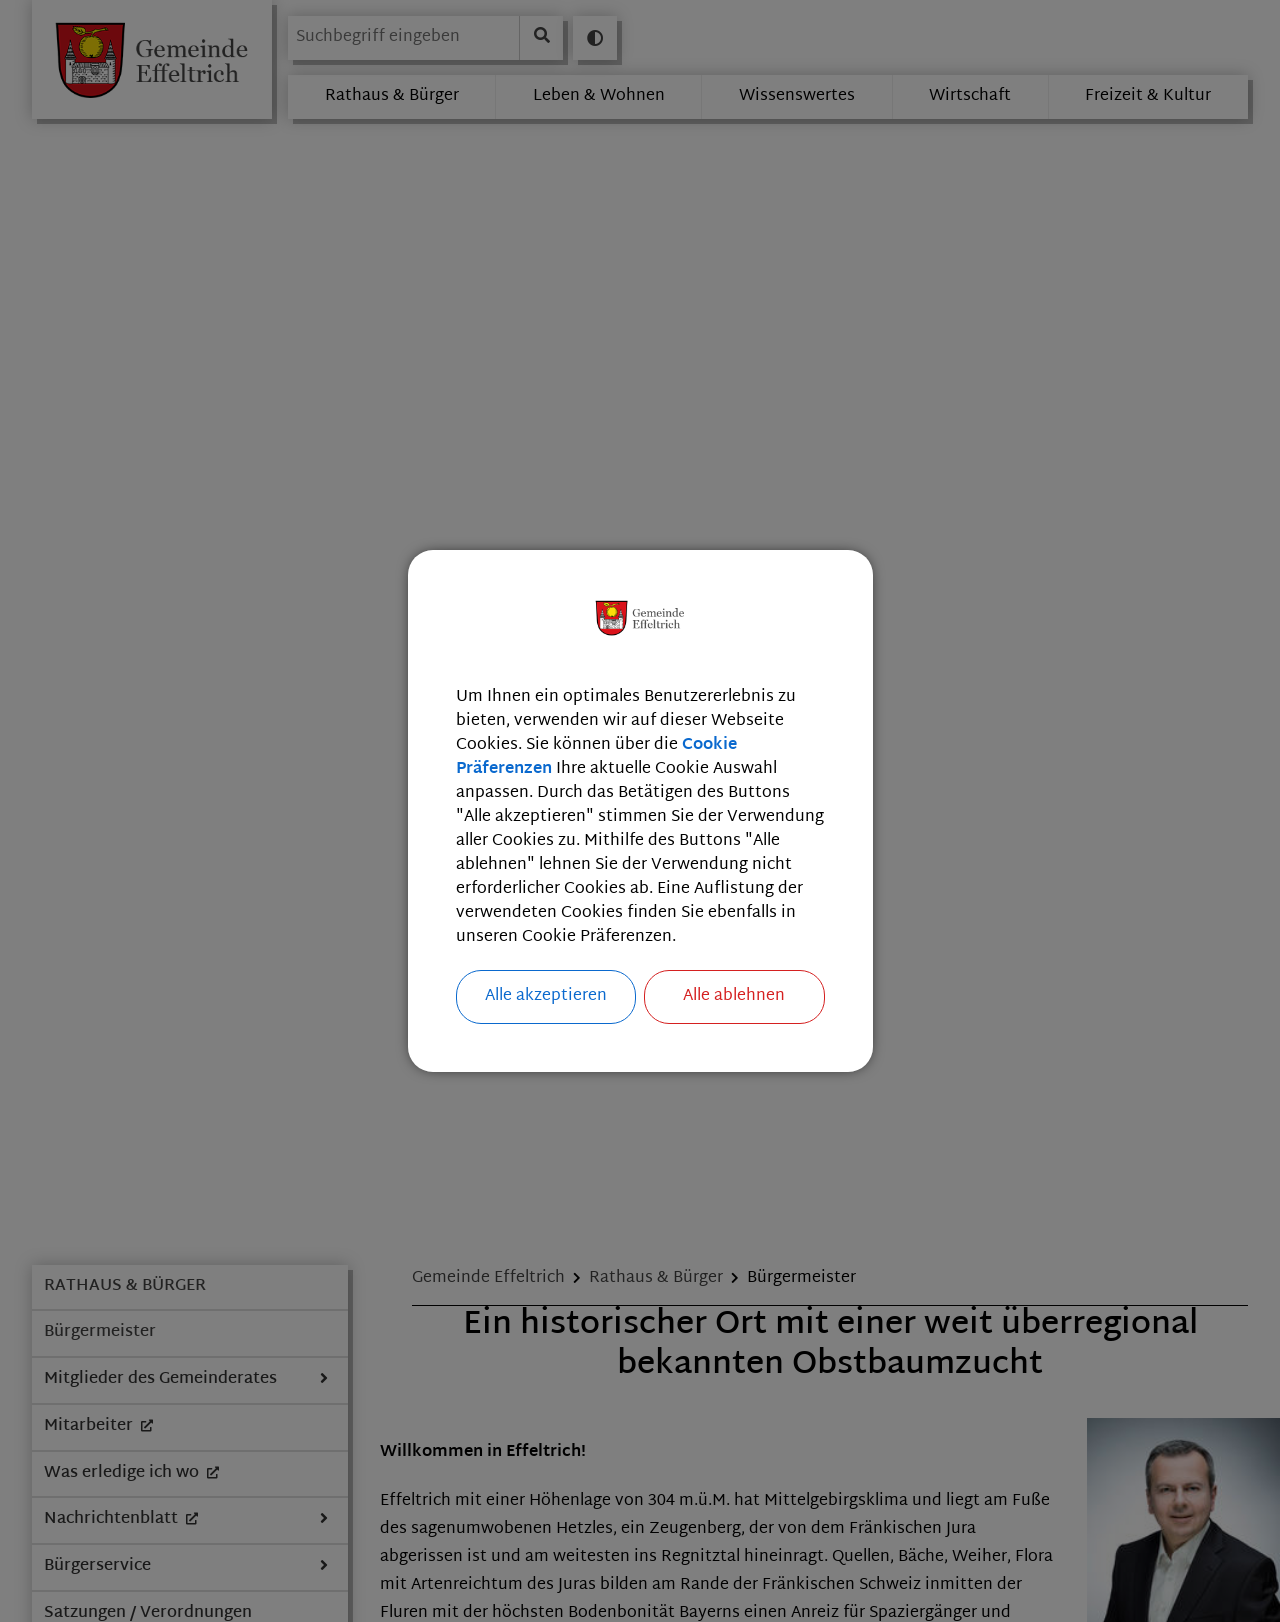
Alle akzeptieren (546, 996)
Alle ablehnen (734, 996)
